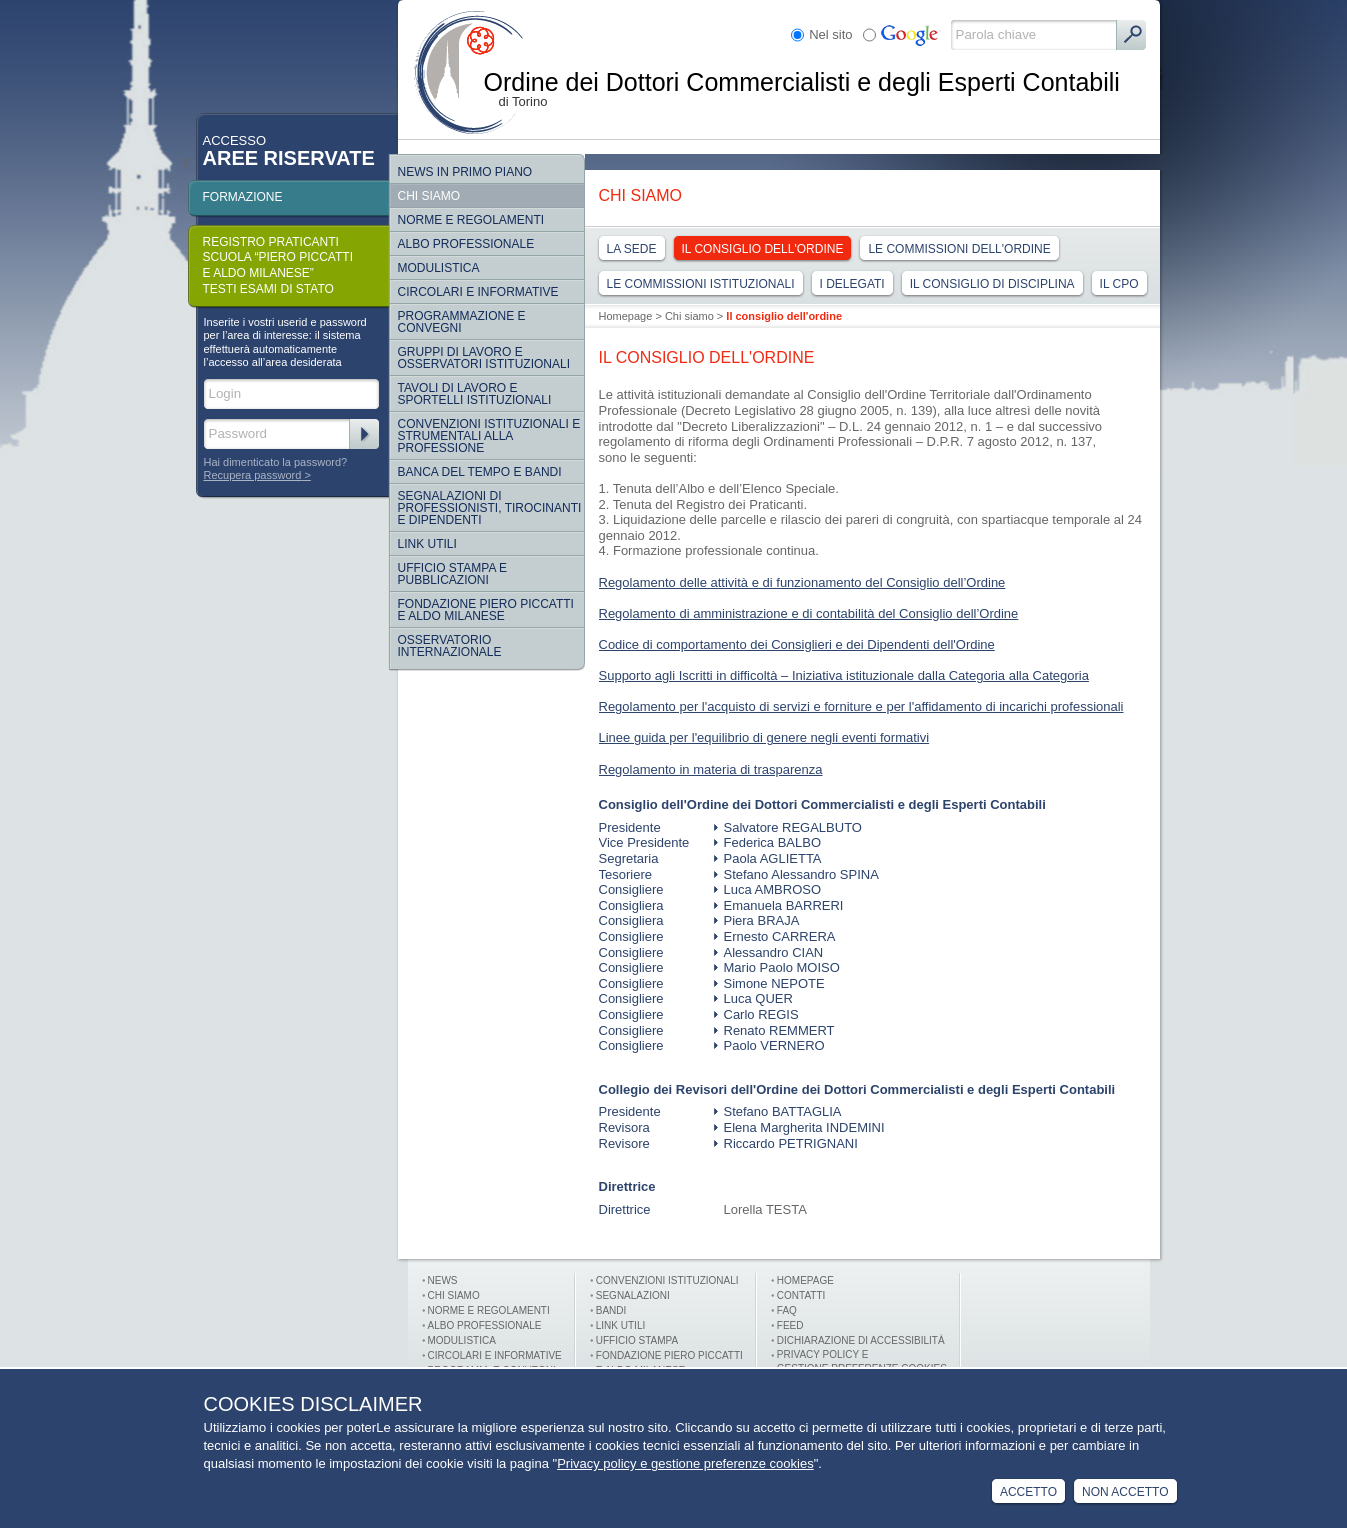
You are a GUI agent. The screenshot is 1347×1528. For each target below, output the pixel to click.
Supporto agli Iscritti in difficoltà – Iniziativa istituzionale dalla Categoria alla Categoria (844, 675)
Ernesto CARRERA (775, 936)
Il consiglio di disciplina (992, 284)
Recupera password (253, 475)
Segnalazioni (633, 1295)
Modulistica (439, 268)
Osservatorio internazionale (450, 646)
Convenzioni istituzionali (667, 1280)
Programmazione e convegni (462, 322)
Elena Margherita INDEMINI (799, 1127)
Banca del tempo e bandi (480, 472)
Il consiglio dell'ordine (763, 249)
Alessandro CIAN (769, 952)
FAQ (787, 1310)
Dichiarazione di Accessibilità (861, 1340)
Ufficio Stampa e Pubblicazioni (453, 574)
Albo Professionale (466, 244)
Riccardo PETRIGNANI (786, 1143)
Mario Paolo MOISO (777, 967)
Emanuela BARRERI (779, 905)
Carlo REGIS (756, 1014)
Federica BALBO (768, 842)
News (443, 1280)
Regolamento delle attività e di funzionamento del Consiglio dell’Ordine (802, 582)
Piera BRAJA (757, 920)
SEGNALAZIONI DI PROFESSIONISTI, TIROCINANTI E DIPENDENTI (490, 508)
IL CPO (1119, 284)
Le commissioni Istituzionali (701, 284)
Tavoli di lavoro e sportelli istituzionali (475, 394)
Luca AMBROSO (768, 889)
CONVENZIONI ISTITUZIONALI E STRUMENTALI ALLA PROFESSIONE (489, 436)
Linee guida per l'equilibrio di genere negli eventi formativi (764, 737)
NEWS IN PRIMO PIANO (465, 172)
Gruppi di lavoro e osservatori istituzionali (484, 358)
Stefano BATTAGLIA (778, 1111)
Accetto (1028, 1492)
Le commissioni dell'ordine (959, 249)
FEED (790, 1325)
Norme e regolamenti (471, 220)
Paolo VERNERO (769, 1045)
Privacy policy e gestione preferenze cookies (685, 1463)
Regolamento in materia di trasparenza (711, 769)
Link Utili (427, 544)
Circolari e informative (478, 292)
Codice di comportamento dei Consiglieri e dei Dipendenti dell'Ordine (797, 644)
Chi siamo (429, 196)
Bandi (611, 1310)
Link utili (620, 1325)
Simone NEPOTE (769, 983)
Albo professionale (485, 1325)
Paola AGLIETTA (768, 858)
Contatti (801, 1295)
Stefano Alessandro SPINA (796, 874)
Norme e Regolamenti (489, 1310)
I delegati (852, 284)
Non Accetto (1125, 1492)
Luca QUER (753, 998)
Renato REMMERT (774, 1030)
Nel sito (830, 34)
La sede (632, 249)
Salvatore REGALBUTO (788, 827)
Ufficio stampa (637, 1340)
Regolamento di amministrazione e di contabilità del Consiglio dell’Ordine (809, 613)
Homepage (626, 316)
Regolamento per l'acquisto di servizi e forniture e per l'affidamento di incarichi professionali (861, 706)
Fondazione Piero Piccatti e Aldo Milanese (486, 610)
